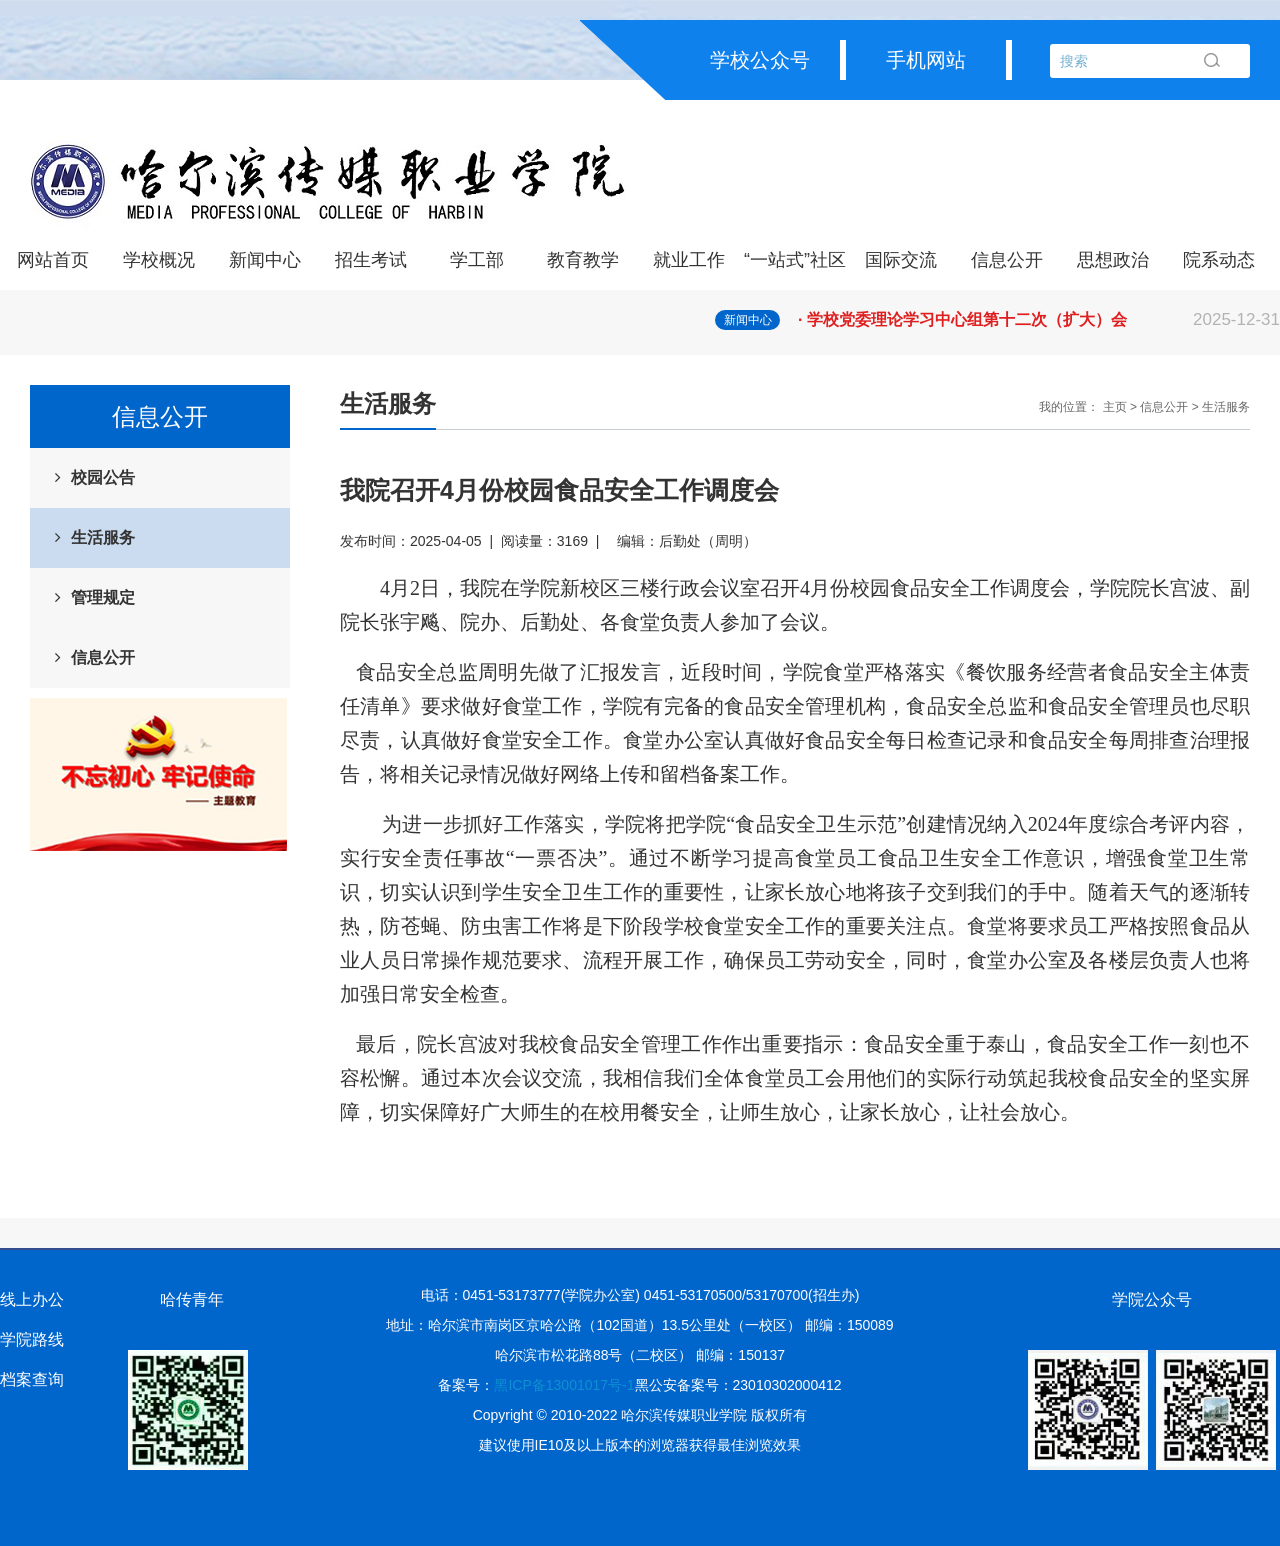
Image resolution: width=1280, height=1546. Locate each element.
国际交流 (901, 260)
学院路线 (32, 1339)
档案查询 (32, 1379)
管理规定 (103, 597)
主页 (1115, 407)
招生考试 (371, 260)
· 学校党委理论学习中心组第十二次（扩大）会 (1039, 320)
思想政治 (1113, 260)
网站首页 (53, 260)
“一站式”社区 (795, 260)
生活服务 (103, 537)
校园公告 (103, 477)
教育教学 (583, 260)
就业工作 (689, 260)
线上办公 (32, 1299)
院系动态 (1219, 260)
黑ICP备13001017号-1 (564, 1385)
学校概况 (159, 260)
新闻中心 (265, 260)
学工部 (477, 260)
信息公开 (1007, 260)
